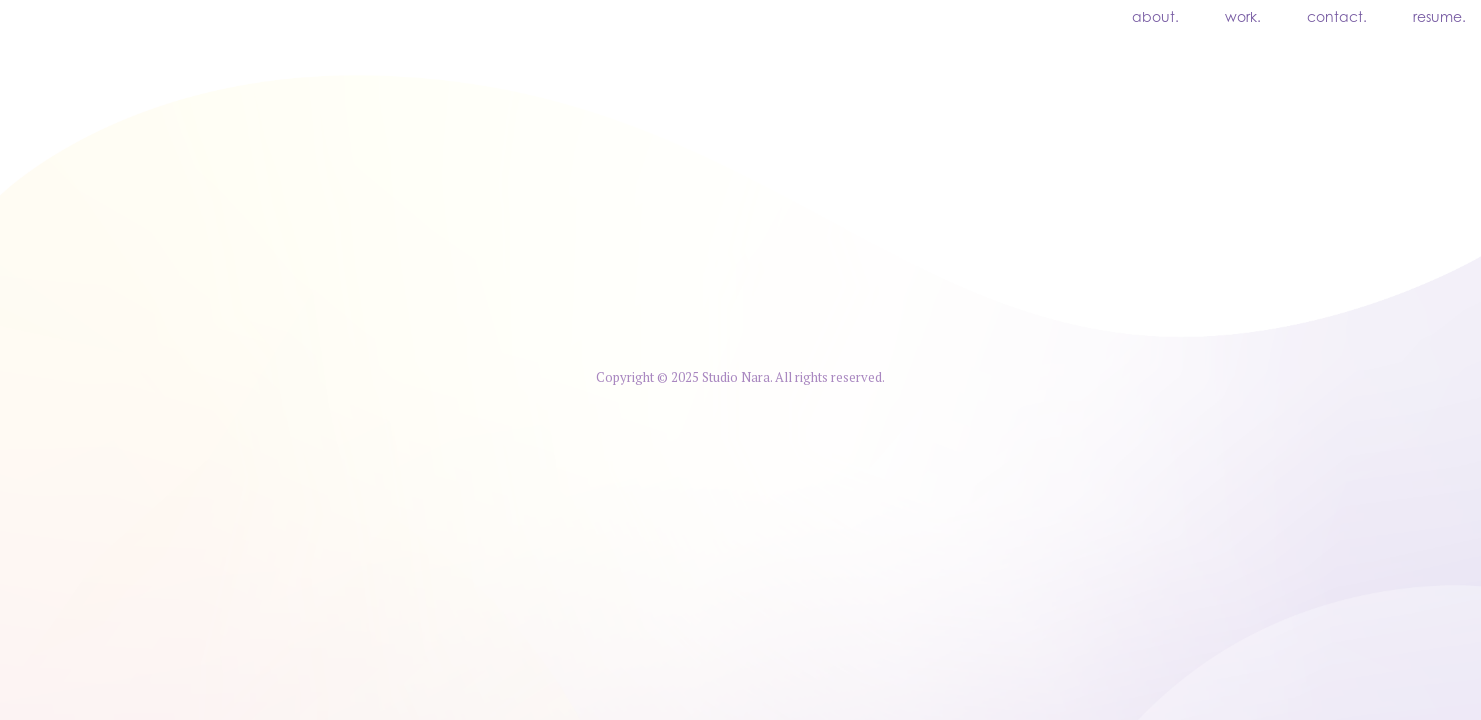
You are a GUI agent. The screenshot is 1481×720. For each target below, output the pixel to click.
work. (1243, 19)
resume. (1439, 19)
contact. (1337, 19)
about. (1155, 19)
